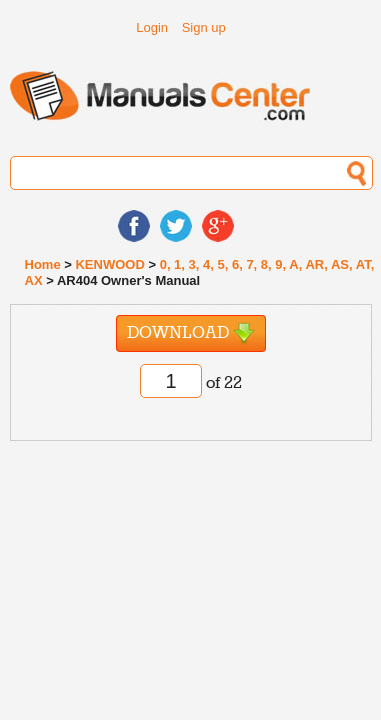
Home (43, 264)
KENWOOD (109, 264)
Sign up (204, 27)
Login (152, 27)
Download (191, 333)
